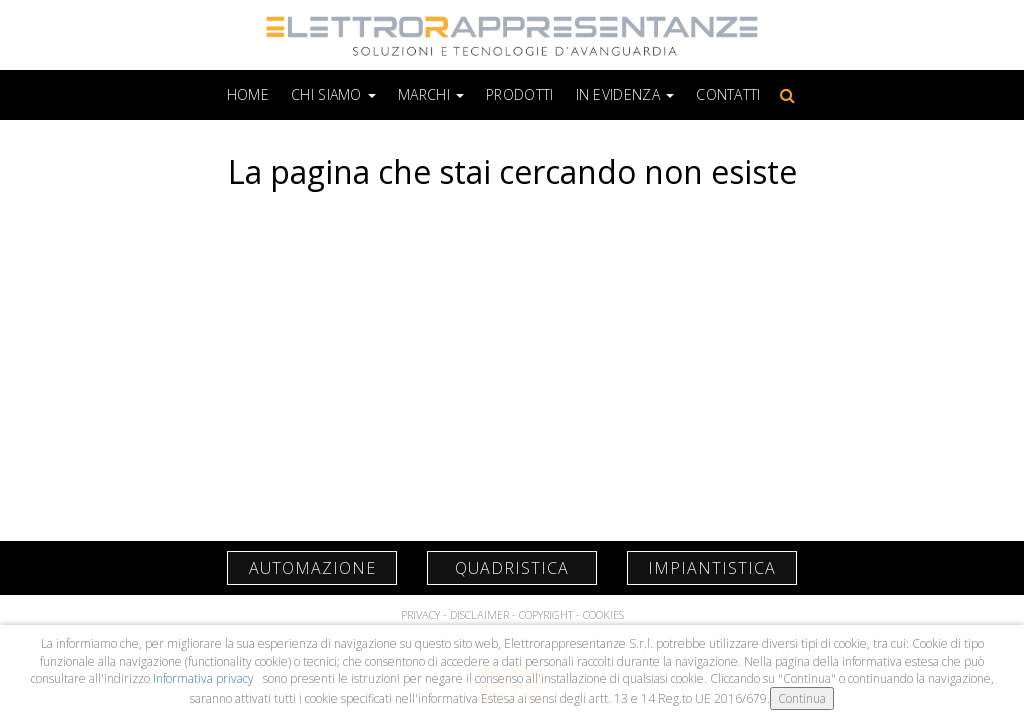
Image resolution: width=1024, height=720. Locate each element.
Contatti (728, 94)
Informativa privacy (205, 678)
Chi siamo (333, 94)
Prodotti (519, 94)
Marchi (431, 94)
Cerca (784, 95)
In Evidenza (625, 94)
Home (248, 94)
